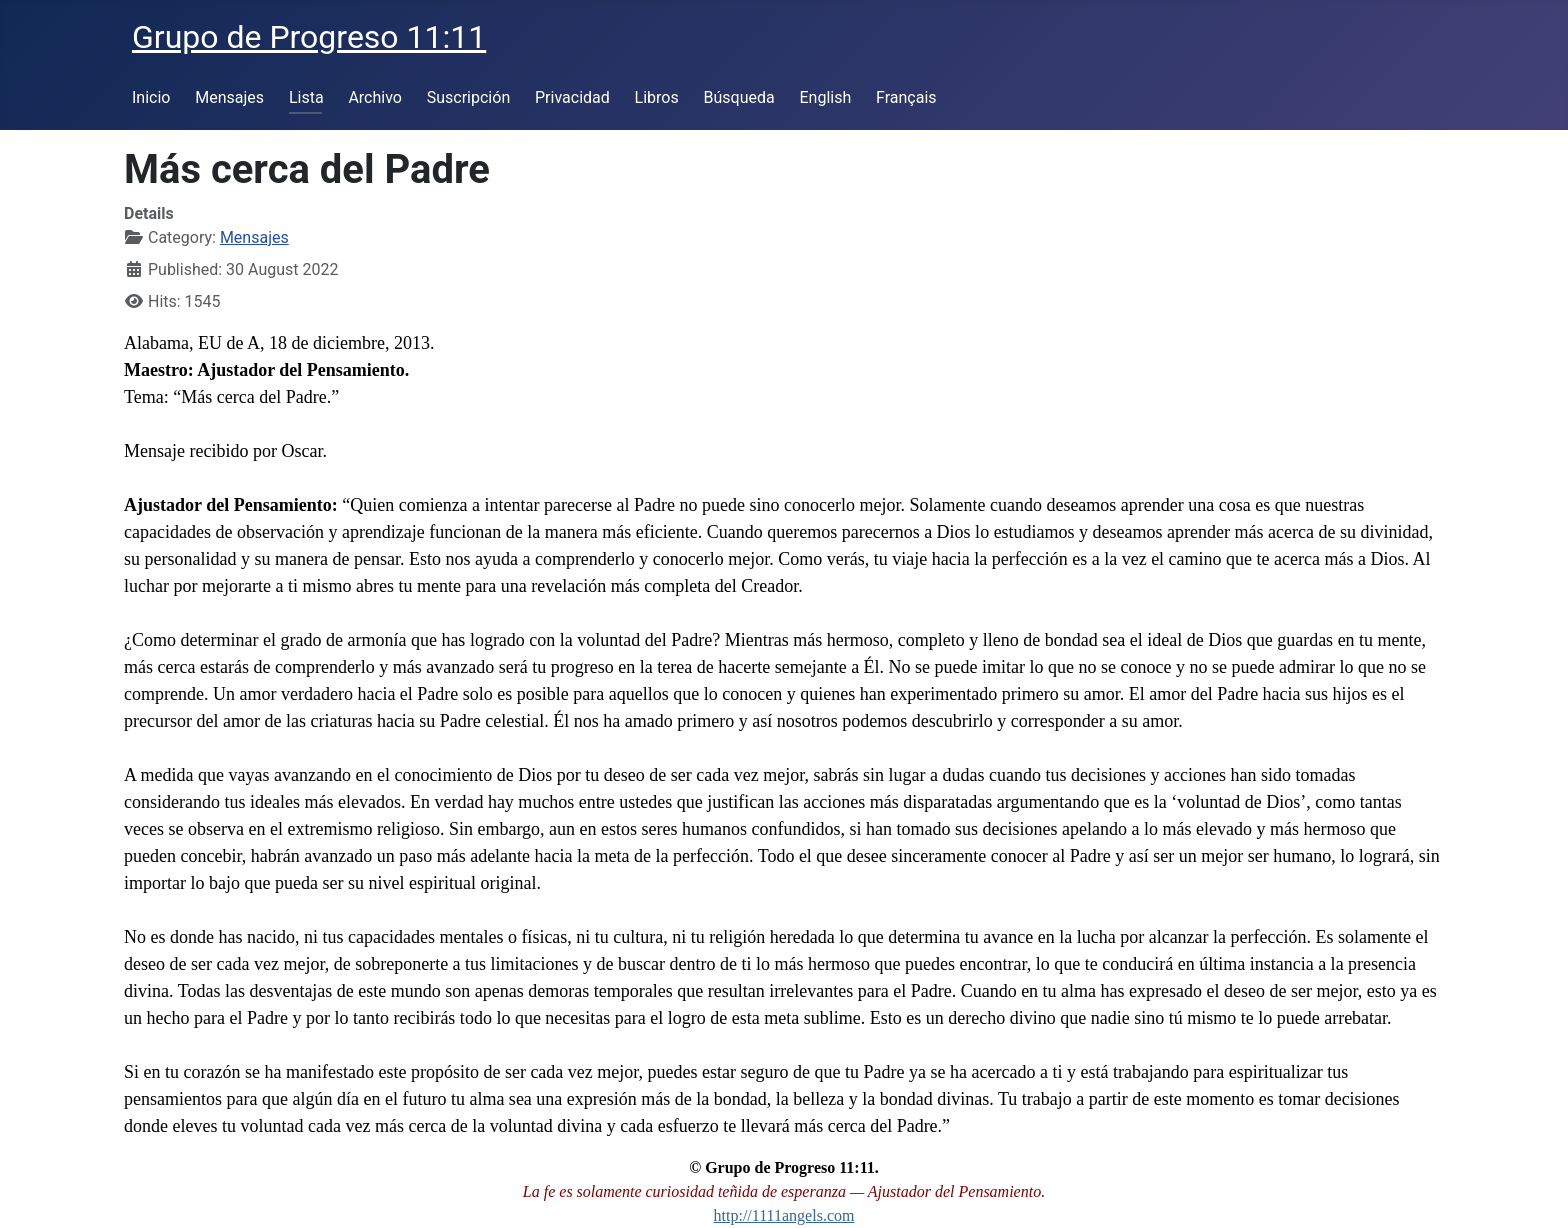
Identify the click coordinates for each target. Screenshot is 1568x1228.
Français (906, 97)
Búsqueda (739, 97)
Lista (306, 97)
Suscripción (468, 97)
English (825, 97)
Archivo (375, 97)
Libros (657, 97)
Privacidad (572, 97)
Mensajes (229, 97)
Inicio (151, 97)
